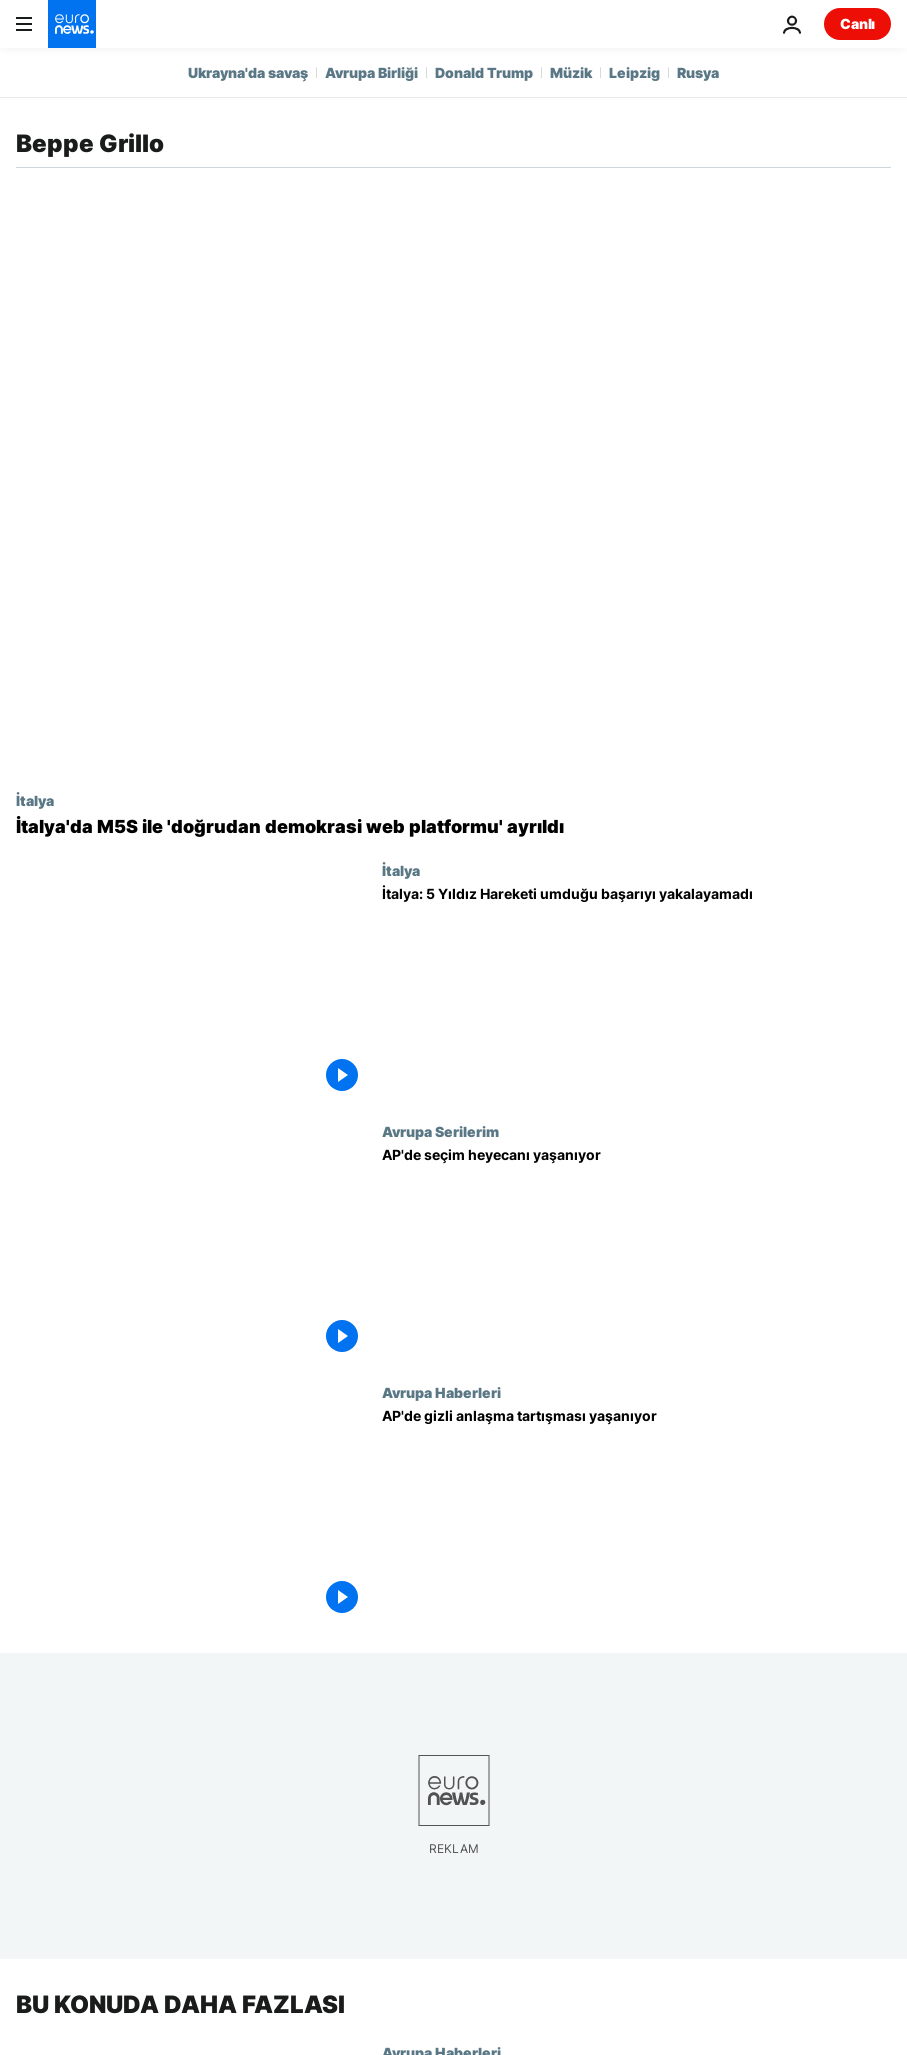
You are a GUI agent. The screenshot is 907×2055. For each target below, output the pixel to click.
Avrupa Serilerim (440, 1131)
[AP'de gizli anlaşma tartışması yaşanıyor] (636, 1514)
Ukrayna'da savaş (248, 72)
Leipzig (634, 72)
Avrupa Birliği (371, 72)
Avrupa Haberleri (441, 1392)
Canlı (857, 23)
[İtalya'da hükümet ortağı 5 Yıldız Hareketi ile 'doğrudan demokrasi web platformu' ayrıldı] (453, 827)
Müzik (571, 72)
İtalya (35, 800)
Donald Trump (484, 72)
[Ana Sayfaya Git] (72, 24)
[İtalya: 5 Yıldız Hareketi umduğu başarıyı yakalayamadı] (636, 992)
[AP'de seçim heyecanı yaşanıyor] (636, 1253)
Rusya (698, 72)
